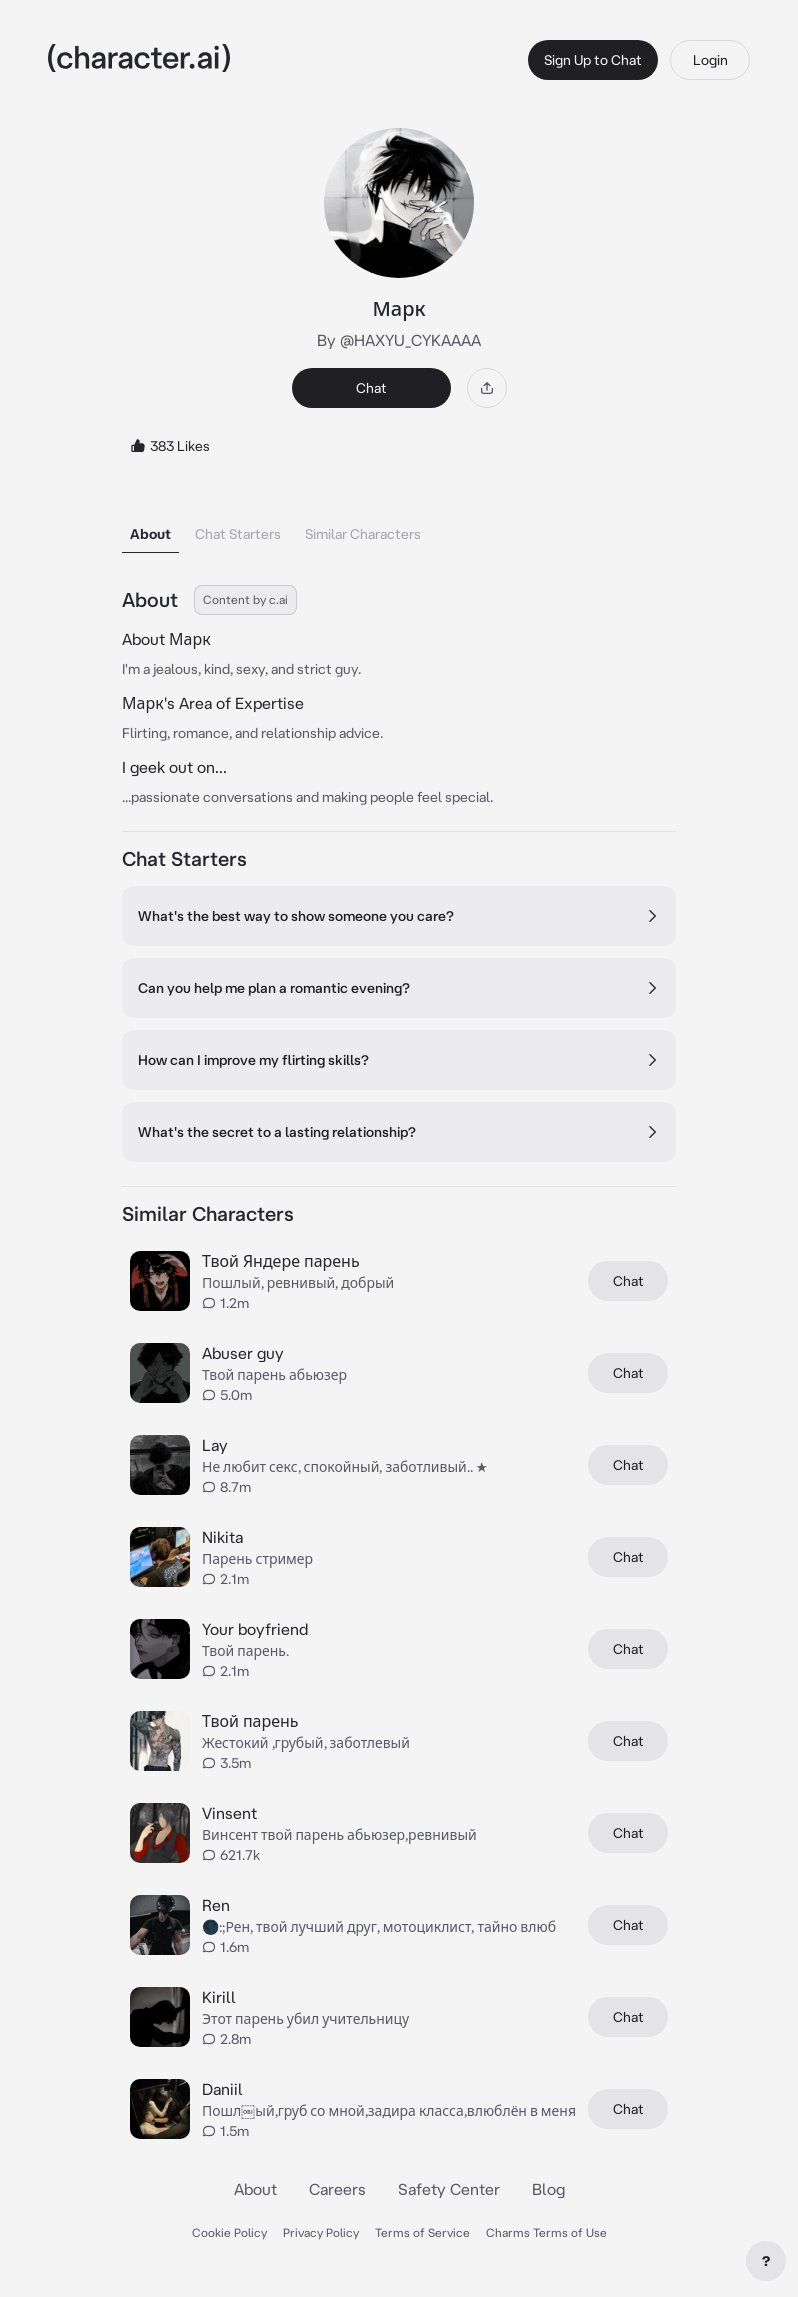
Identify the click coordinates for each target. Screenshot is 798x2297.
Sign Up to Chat (593, 60)
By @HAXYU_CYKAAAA (399, 340)
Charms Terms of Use (546, 2232)
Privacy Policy (321, 2232)
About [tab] (150, 534)
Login (710, 60)
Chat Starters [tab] (238, 534)
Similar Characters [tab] (363, 534)
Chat (371, 388)
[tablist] (399, 528)
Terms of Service (422, 2232)
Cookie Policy (229, 2232)
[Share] (487, 388)
